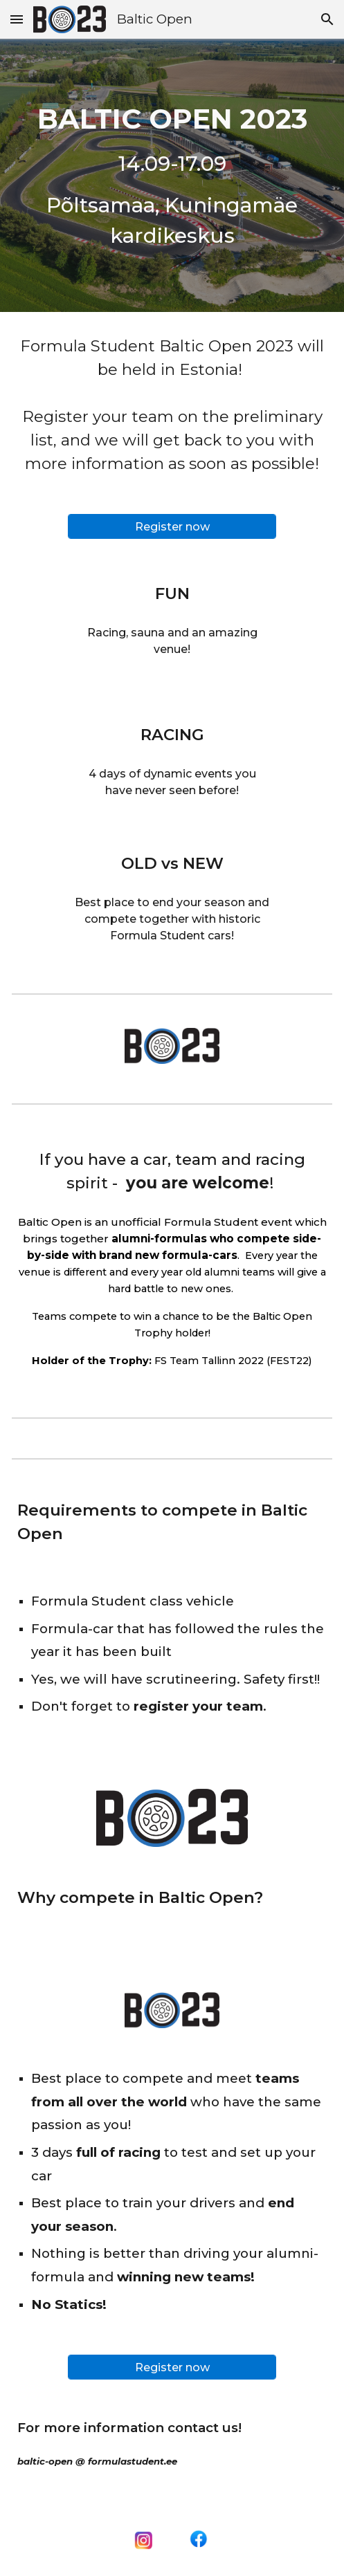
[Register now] (172, 526)
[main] (172, 175)
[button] (16, 19)
